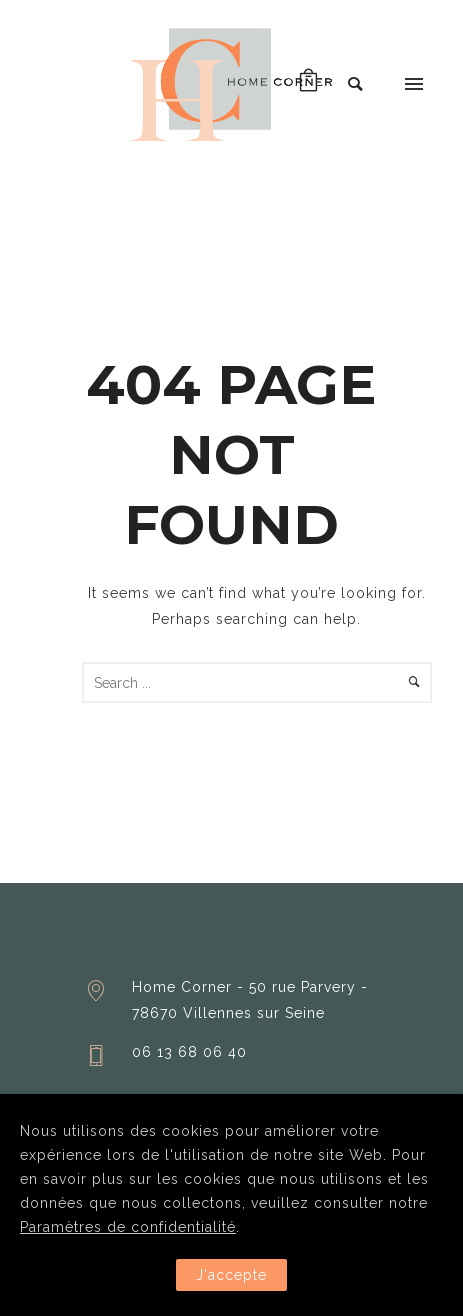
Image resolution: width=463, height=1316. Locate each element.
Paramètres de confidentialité (128, 1227)
